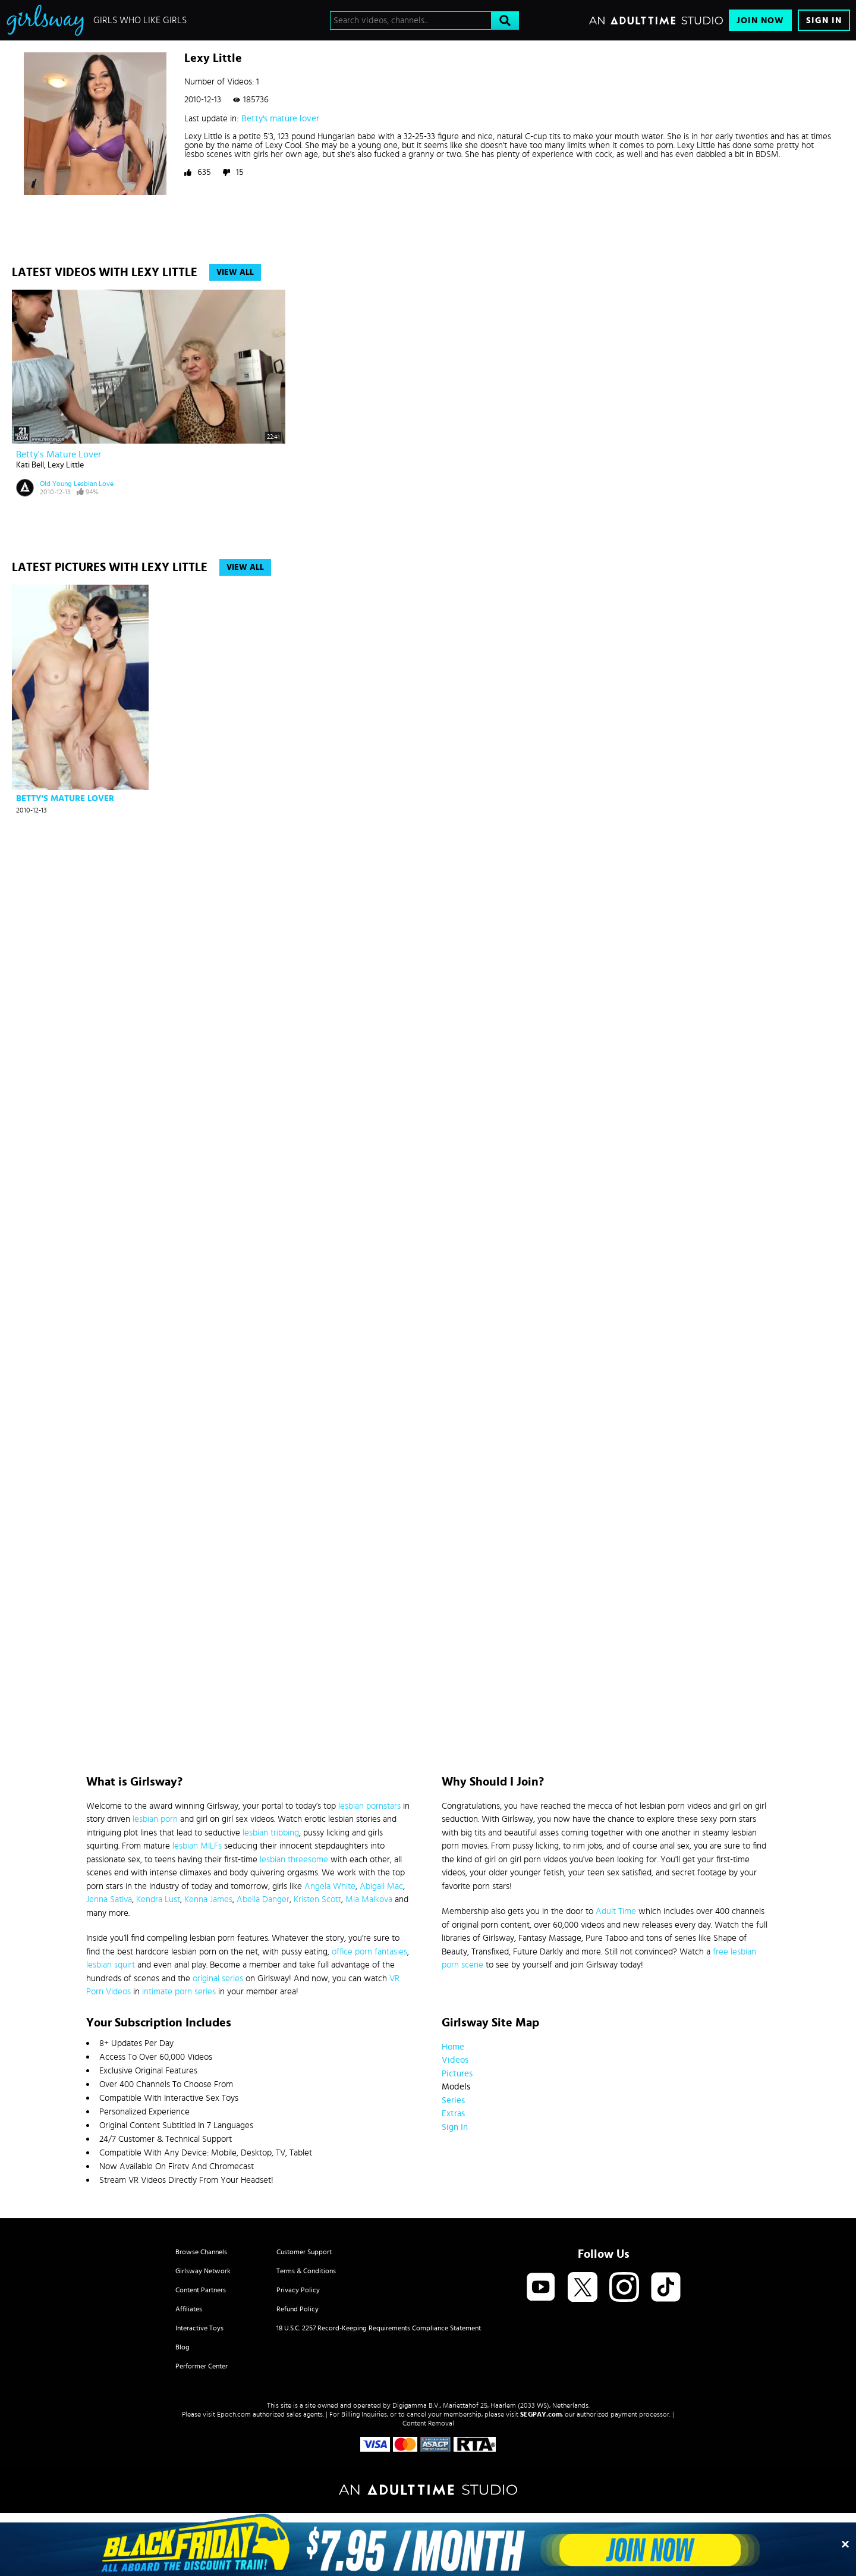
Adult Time (616, 1911)
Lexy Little (66, 465)
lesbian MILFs (197, 1845)
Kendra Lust (158, 1899)
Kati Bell (30, 465)
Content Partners (200, 2289)
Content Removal (428, 2423)
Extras (453, 2113)
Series (453, 2100)
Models (456, 2086)
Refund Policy (297, 2309)
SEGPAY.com (541, 2414)
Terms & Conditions (306, 2270)
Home (453, 2046)
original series (218, 1978)
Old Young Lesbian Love (77, 483)
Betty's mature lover (280, 118)
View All (235, 272)
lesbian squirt (110, 1964)
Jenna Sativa (109, 1899)
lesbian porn (155, 1819)
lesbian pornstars (369, 1806)
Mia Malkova (368, 1899)
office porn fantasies (369, 1951)
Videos (455, 2060)
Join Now (760, 20)
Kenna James (208, 1899)
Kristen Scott (317, 1899)
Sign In (824, 20)
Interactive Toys (199, 2328)
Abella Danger (263, 1899)
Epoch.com (234, 2414)
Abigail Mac (381, 1886)
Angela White (329, 1886)
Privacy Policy (298, 2289)
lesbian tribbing (271, 1832)
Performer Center (201, 2366)
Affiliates (188, 2309)
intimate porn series (179, 1991)
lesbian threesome (294, 1859)
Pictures (457, 2073)
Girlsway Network (203, 2270)
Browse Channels (201, 2251)
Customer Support (304, 2251)
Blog (182, 2347)
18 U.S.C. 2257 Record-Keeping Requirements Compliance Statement (378, 2328)
